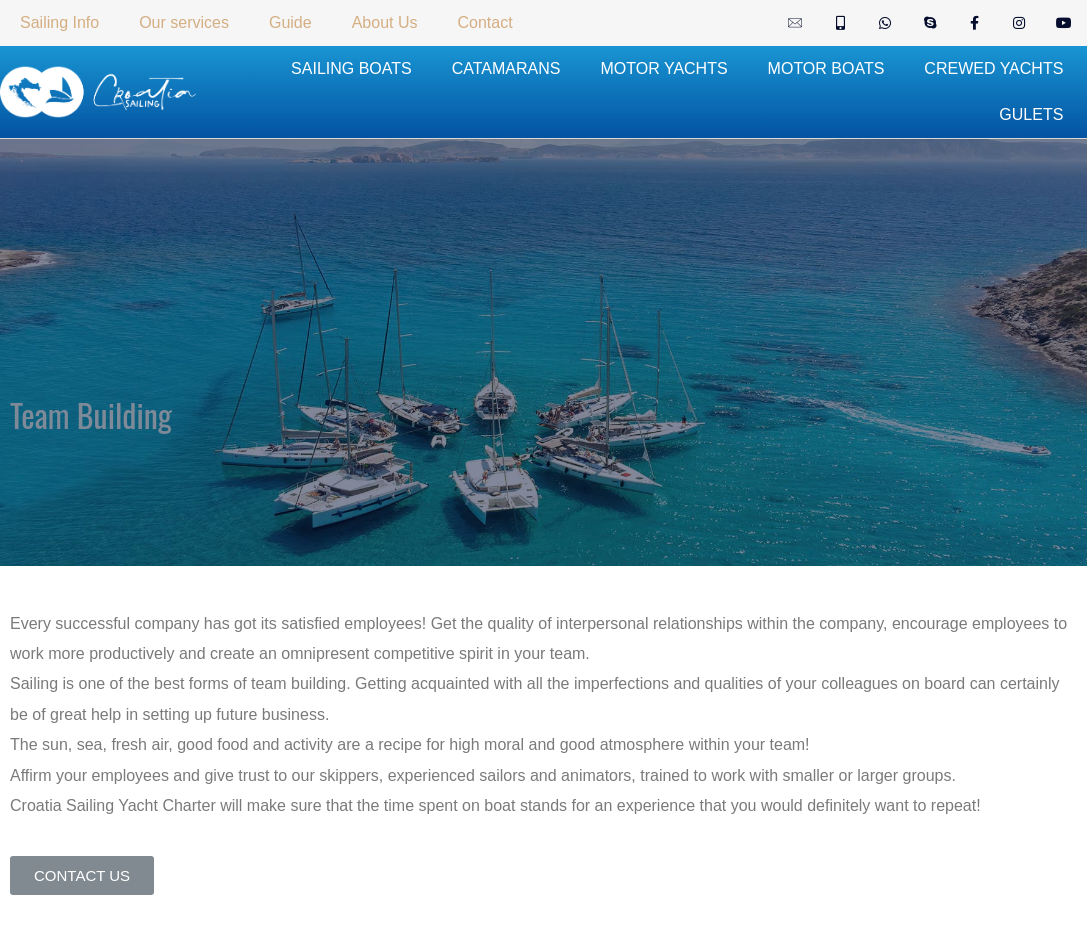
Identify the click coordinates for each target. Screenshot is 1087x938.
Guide (290, 22)
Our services (184, 22)
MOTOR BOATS (826, 68)
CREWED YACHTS (993, 68)
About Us (385, 22)
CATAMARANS (506, 68)
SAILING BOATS (351, 68)
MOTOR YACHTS (663, 68)
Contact (484, 22)
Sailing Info (59, 22)
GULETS (1031, 114)
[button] (82, 875)
